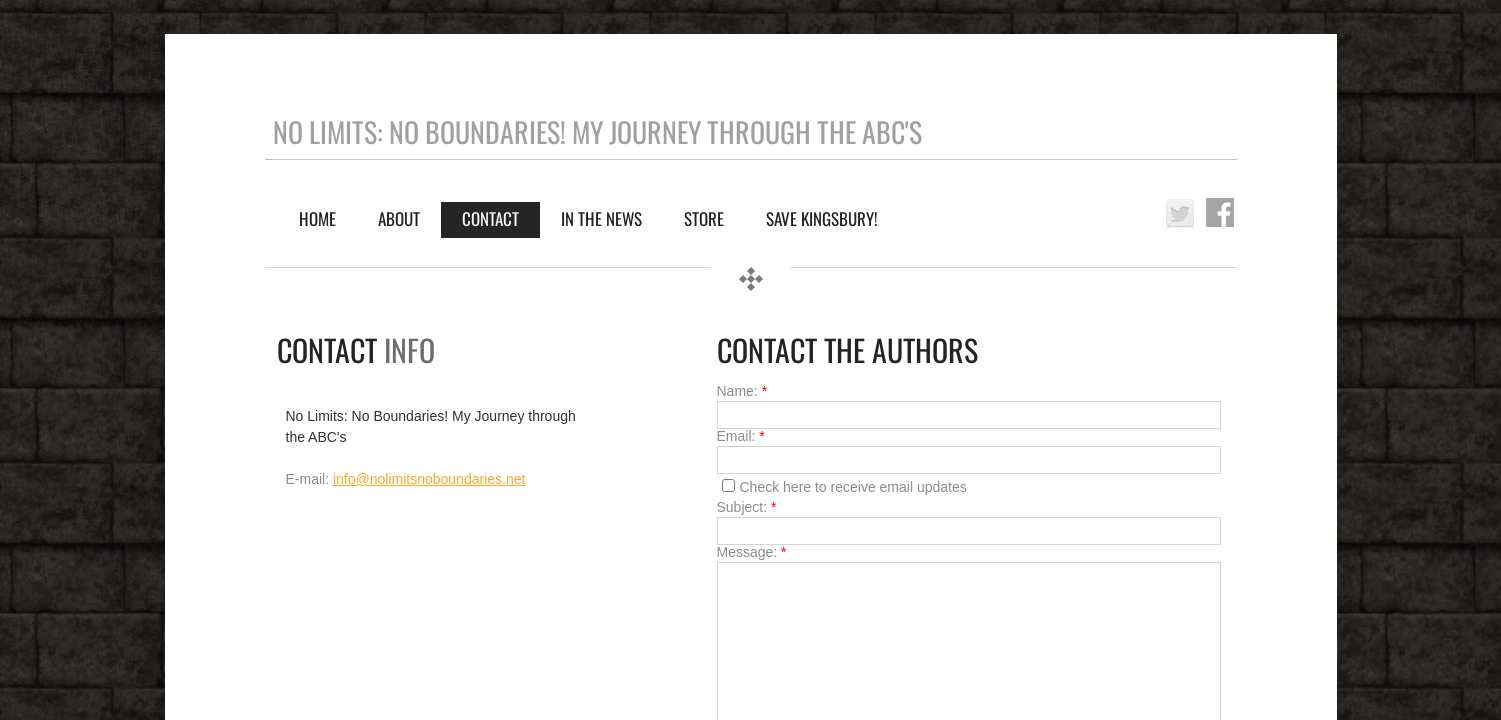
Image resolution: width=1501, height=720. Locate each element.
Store (704, 218)
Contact (490, 218)
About (399, 218)
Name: (742, 391)
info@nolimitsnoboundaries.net (429, 479)
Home (317, 218)
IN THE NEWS (601, 218)
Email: (741, 436)
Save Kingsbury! (822, 218)
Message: (752, 552)
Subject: (747, 507)
